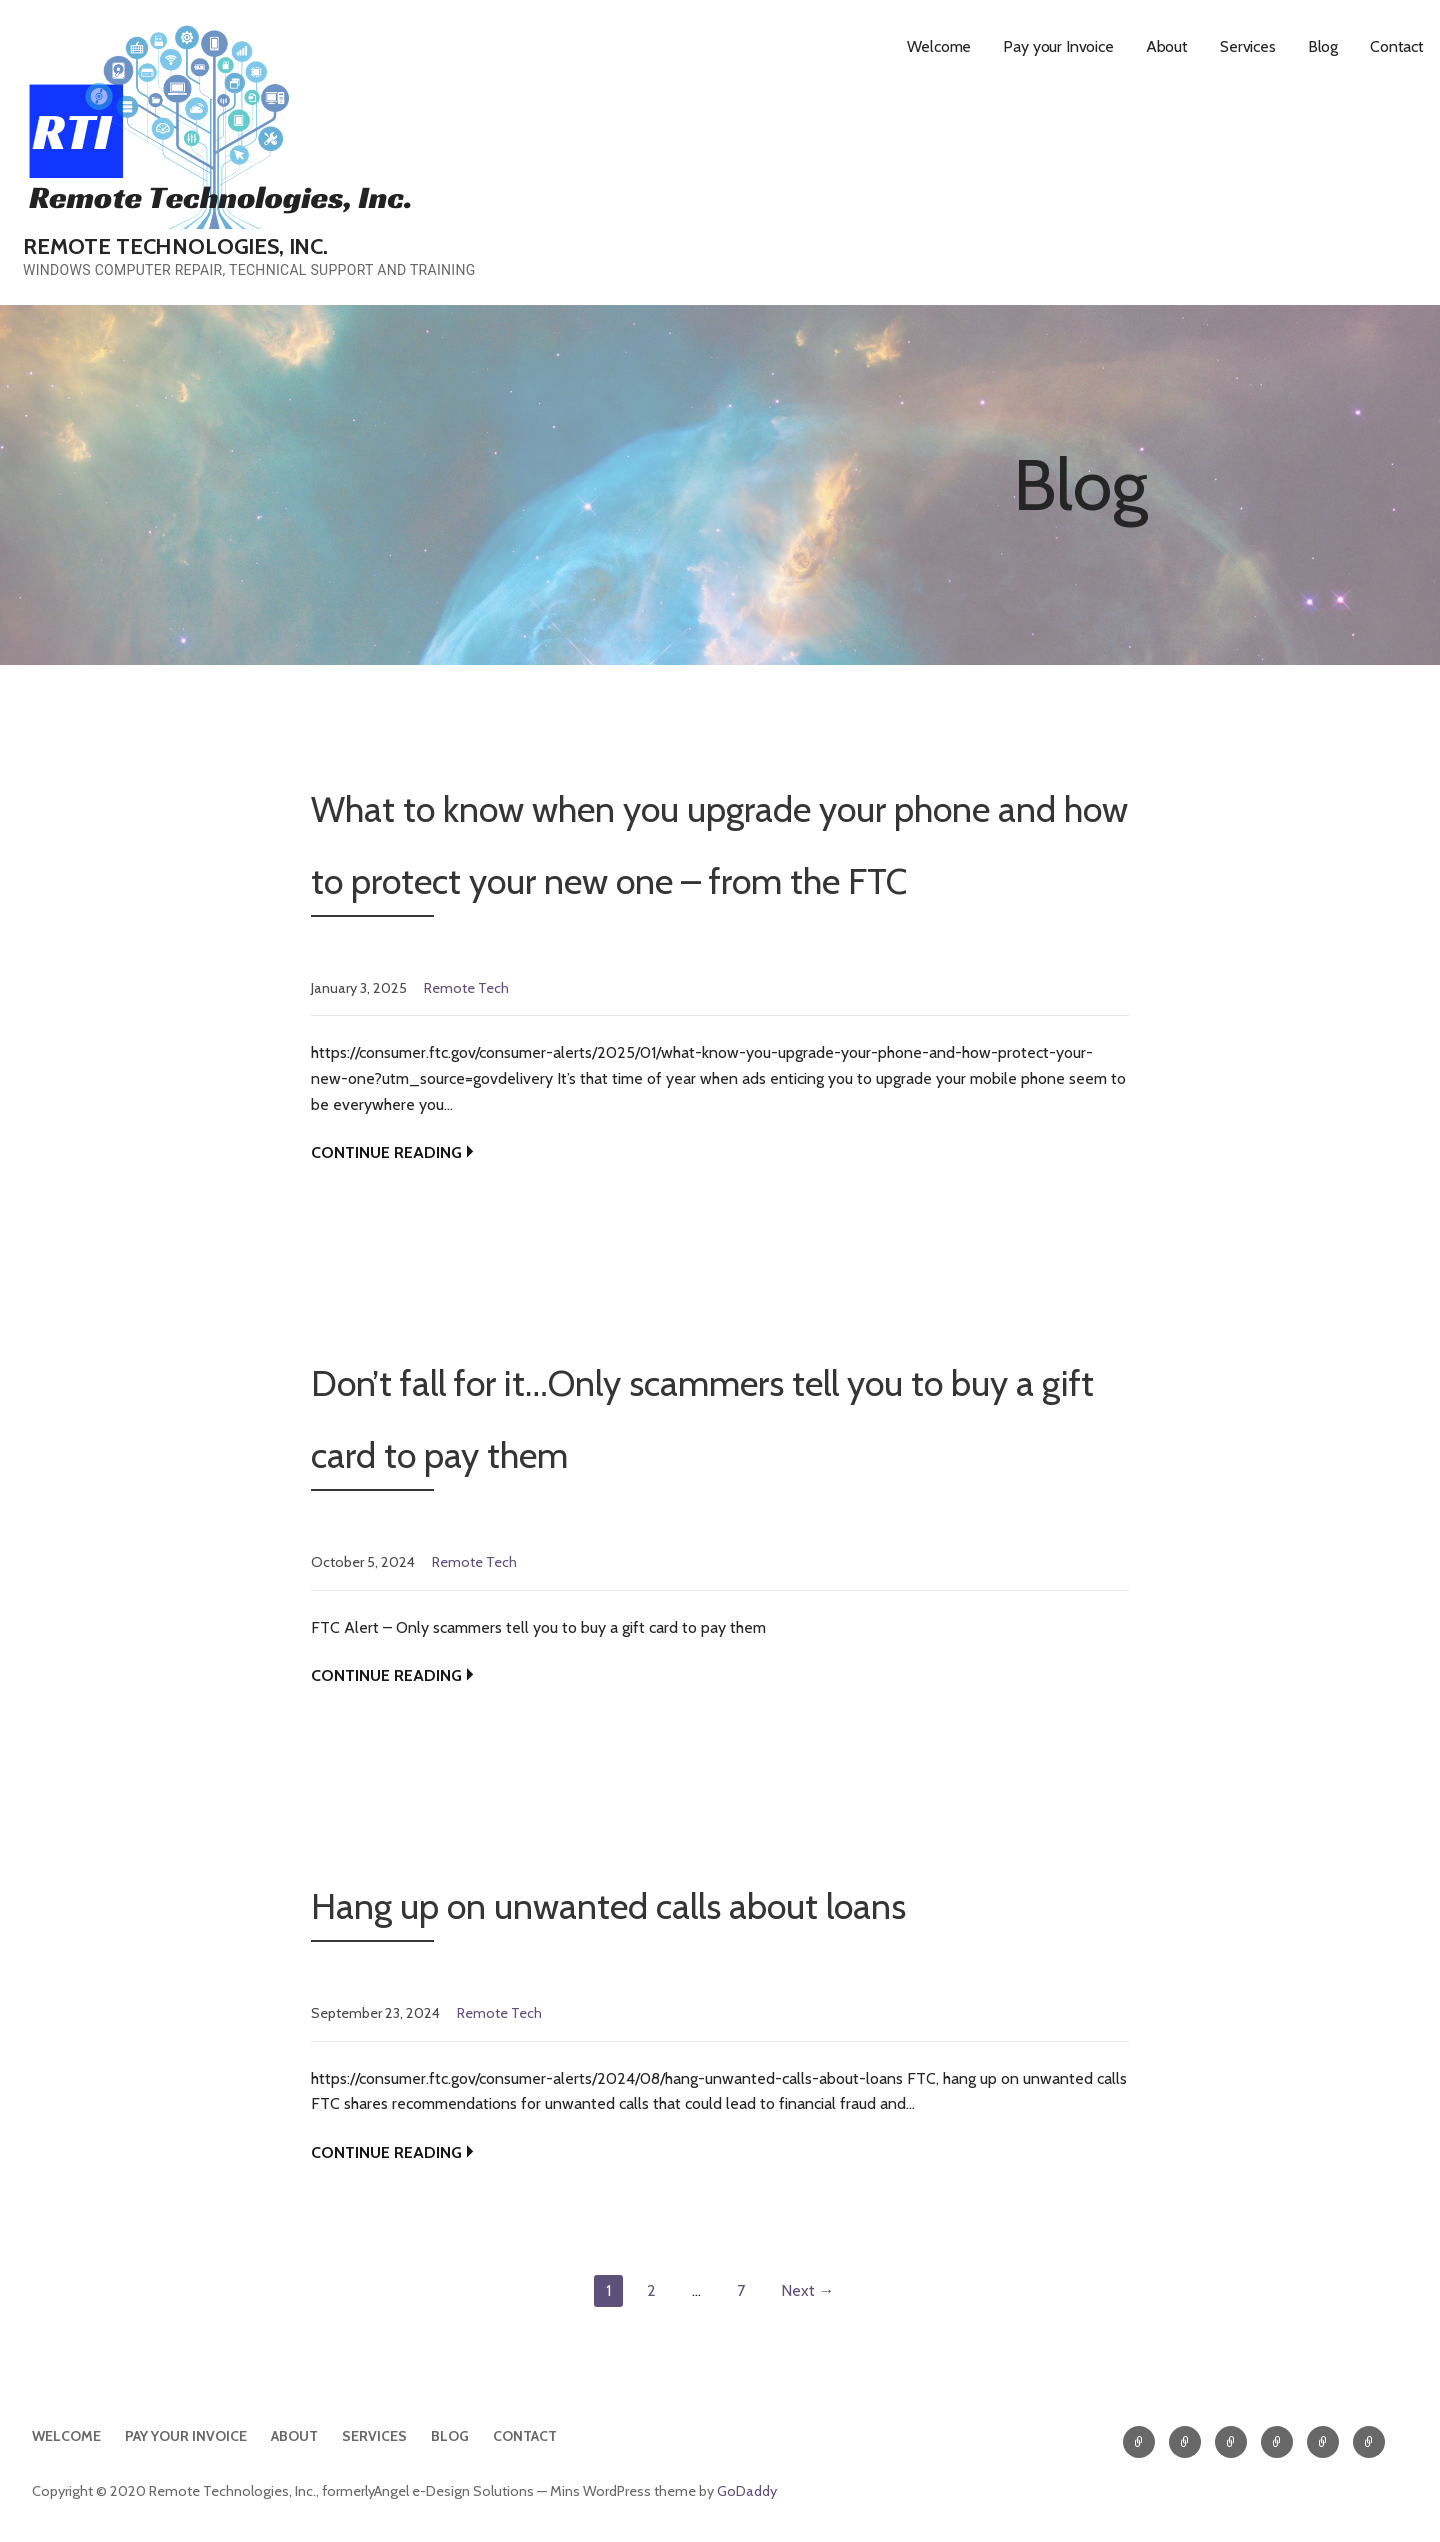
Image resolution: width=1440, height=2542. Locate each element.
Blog (1323, 46)
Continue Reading (386, 1152)
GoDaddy (747, 2491)
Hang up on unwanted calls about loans (608, 1906)
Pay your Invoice (1058, 46)
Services (1248, 46)
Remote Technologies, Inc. (175, 246)
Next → (808, 2290)
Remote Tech (466, 988)
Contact (1397, 46)
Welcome (939, 46)
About (1167, 46)
